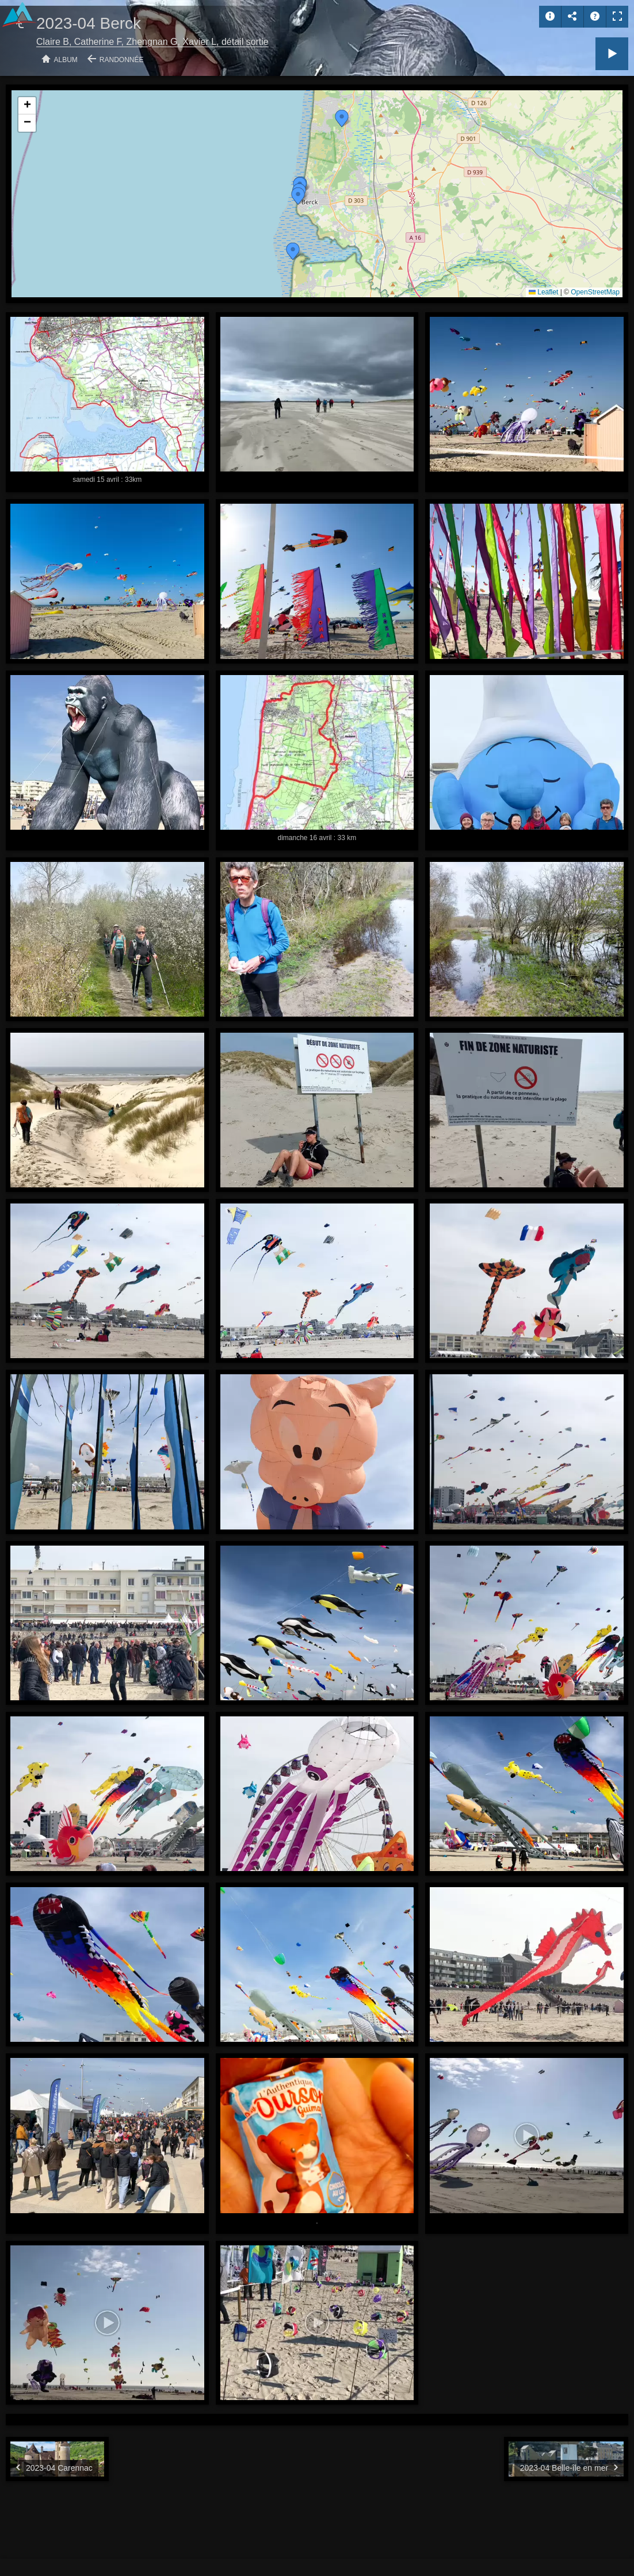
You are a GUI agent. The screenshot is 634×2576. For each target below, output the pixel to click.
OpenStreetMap (595, 292)
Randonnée (122, 60)
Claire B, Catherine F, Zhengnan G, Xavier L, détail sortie (152, 42)
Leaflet (543, 292)
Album (66, 60)
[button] (293, 251)
